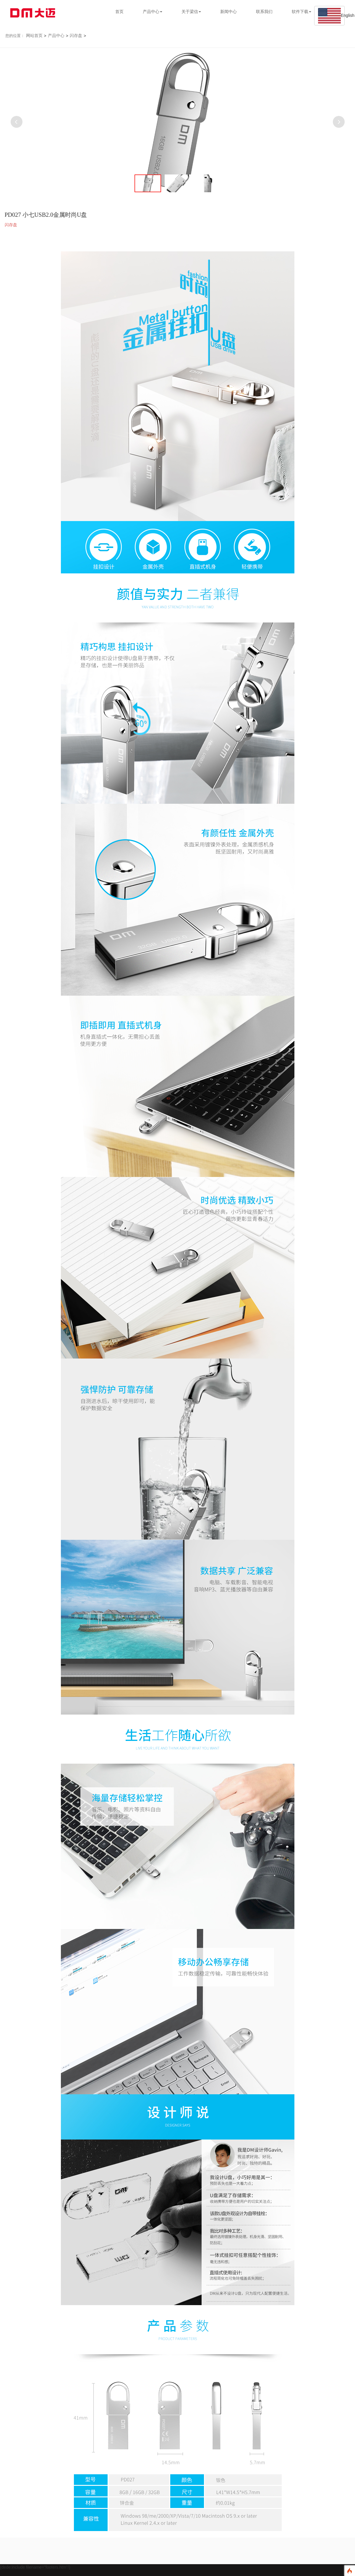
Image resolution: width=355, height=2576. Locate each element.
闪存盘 (76, 35)
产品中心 (56, 35)
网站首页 (34, 35)
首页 (119, 11)
